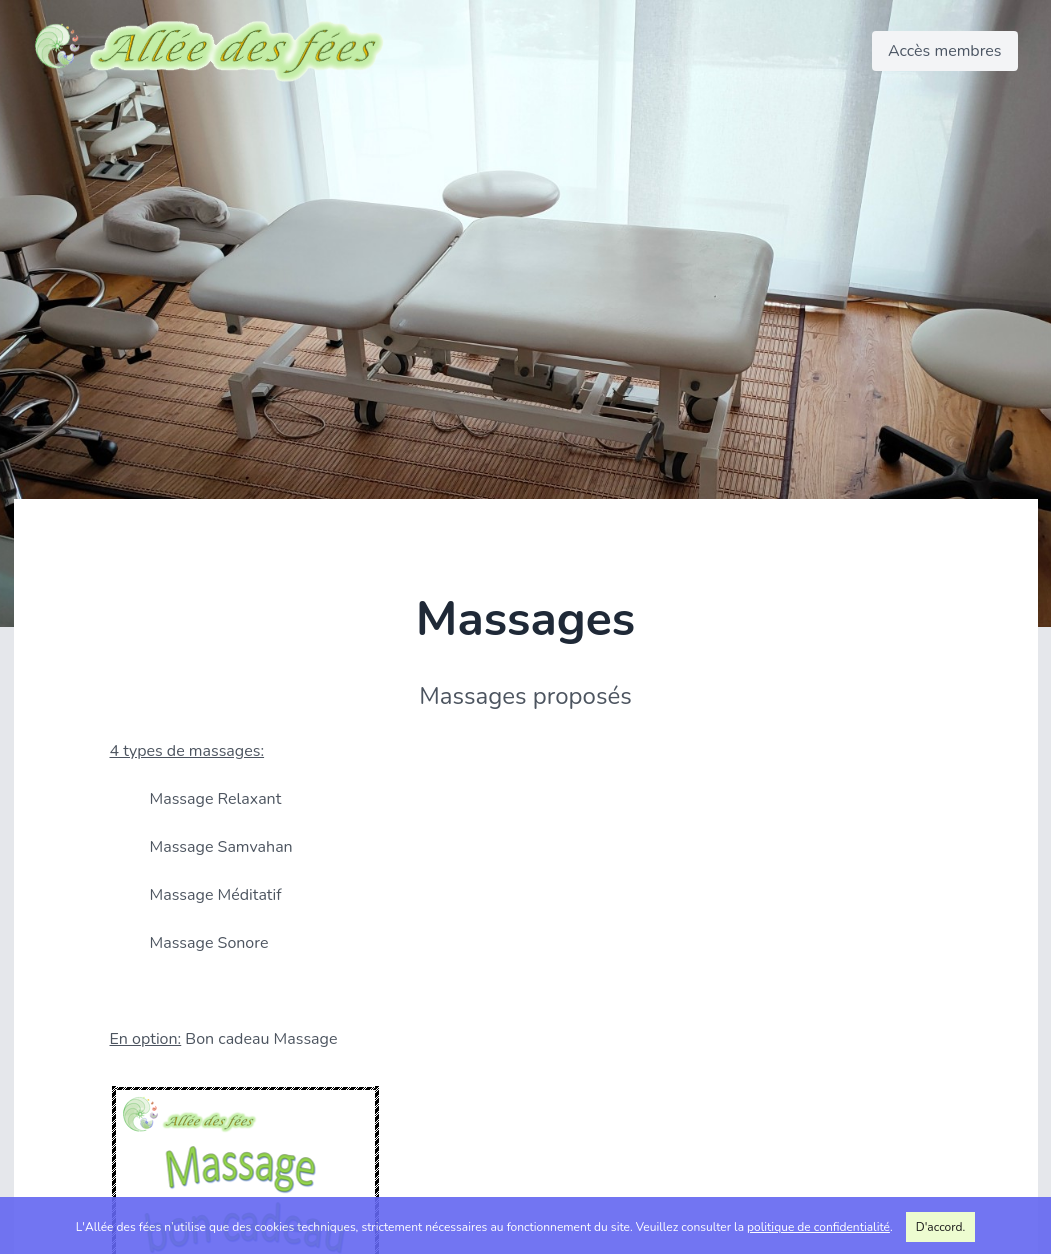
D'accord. (940, 1227)
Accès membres (944, 51)
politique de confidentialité (818, 1227)
